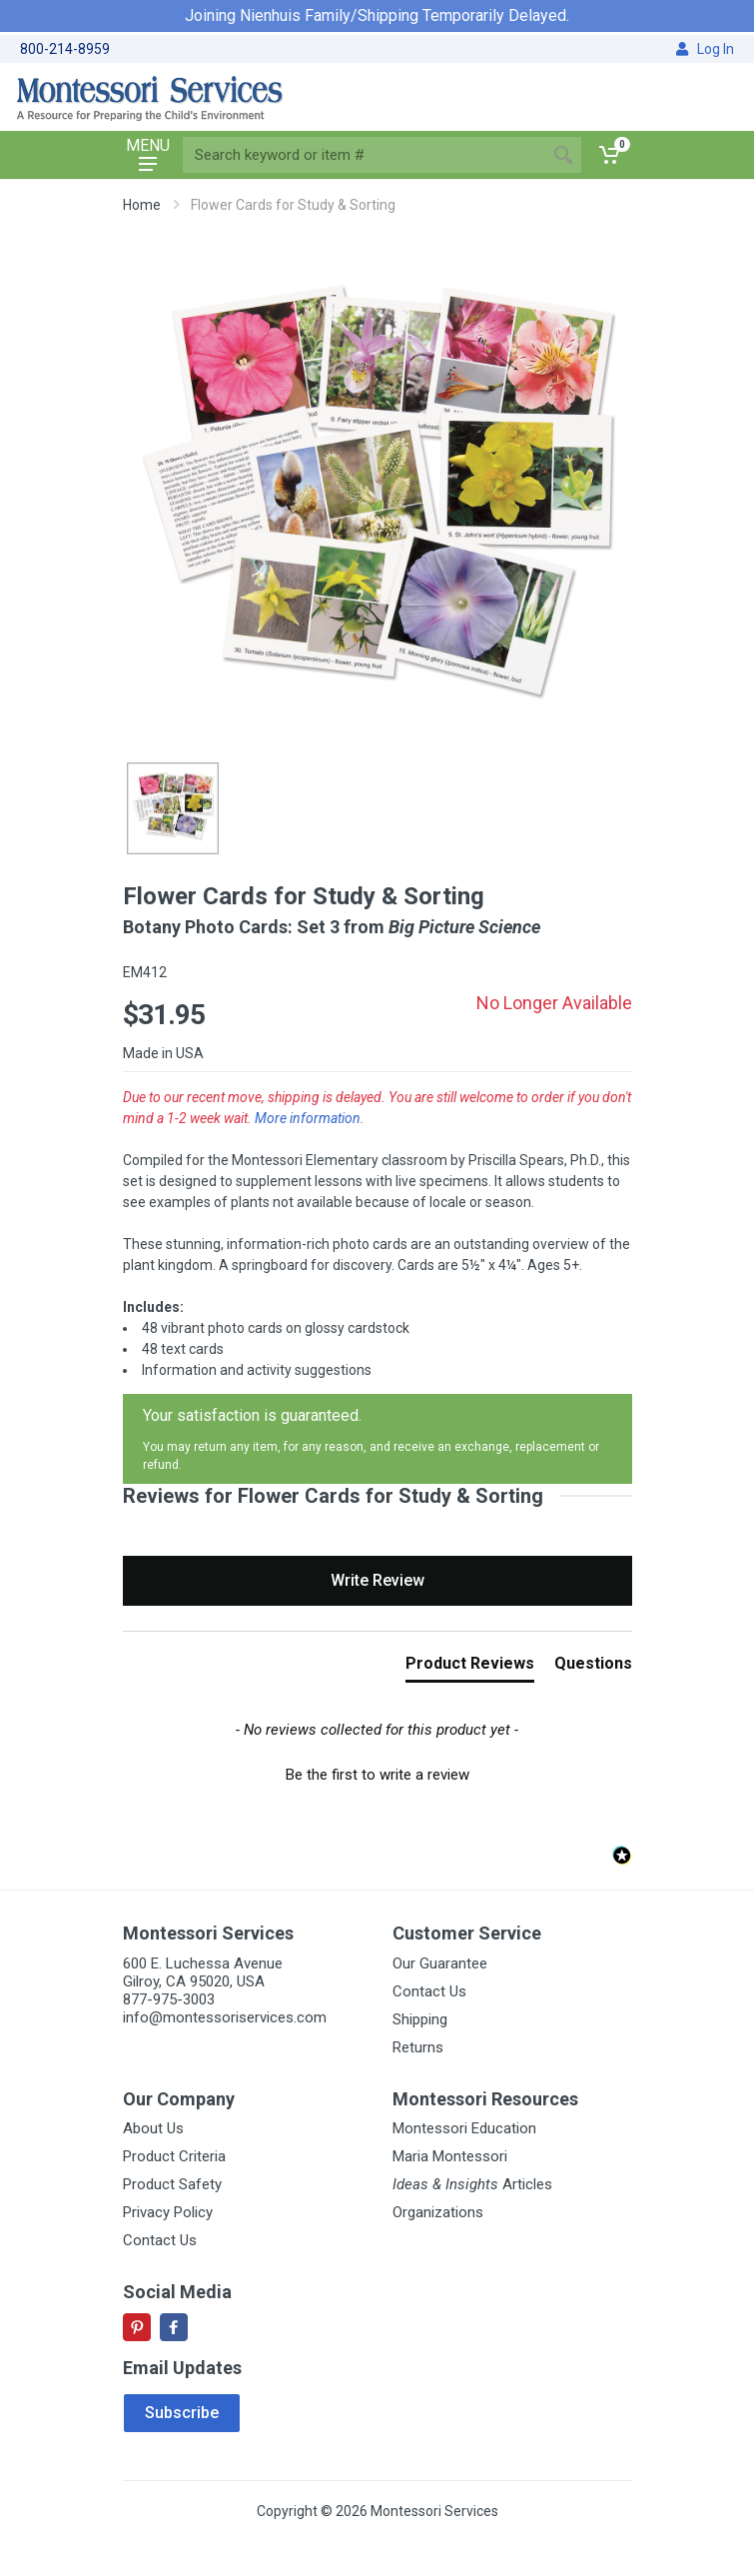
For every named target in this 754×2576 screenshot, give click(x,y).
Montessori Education (464, 2128)
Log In (705, 49)
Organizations (437, 2212)
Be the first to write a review (377, 1775)
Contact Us (429, 1991)
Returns (417, 2047)
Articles (472, 2184)
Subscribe (182, 2412)
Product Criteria (174, 2156)
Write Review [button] (377, 1580)
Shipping (419, 2019)
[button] (377, 1773)
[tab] (469, 1668)
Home (142, 205)
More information (308, 1118)
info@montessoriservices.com (225, 2017)
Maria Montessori (449, 2156)
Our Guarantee (439, 1963)
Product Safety (172, 2184)
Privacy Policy (168, 2212)
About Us (153, 2128)
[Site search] (364, 155)
